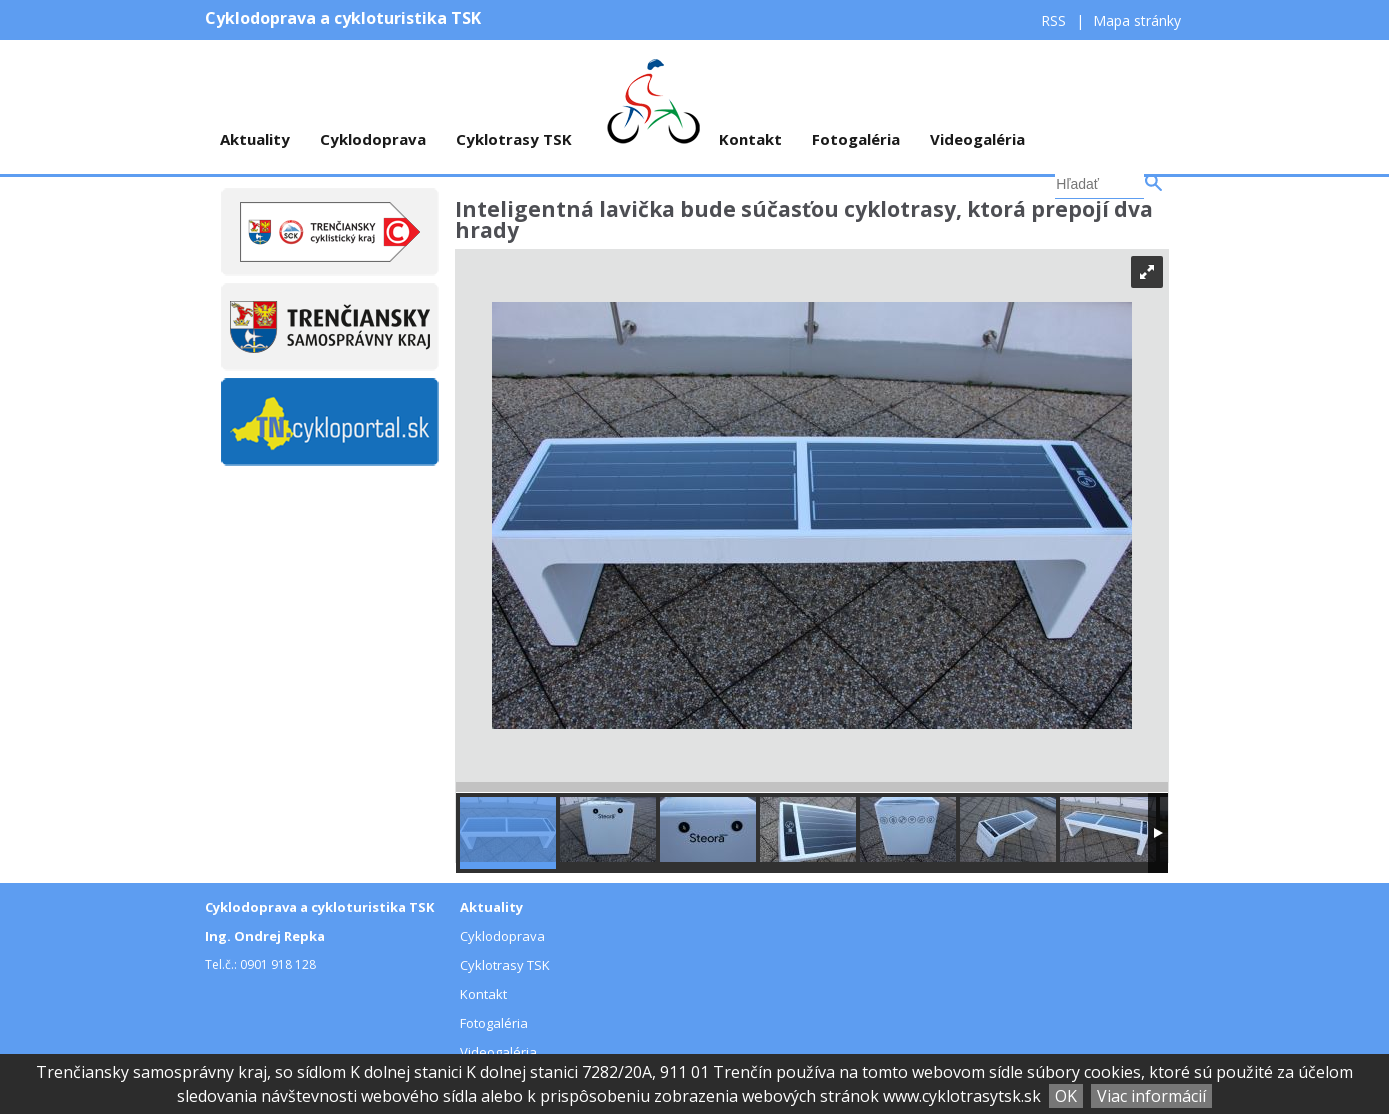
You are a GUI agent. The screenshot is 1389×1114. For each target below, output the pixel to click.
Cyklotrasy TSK (514, 139)
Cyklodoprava (373, 139)
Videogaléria (977, 139)
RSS (1055, 20)
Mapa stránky (1137, 20)
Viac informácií (1151, 1096)
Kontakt (750, 139)
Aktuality (255, 139)
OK (1066, 1096)
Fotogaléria (856, 139)
